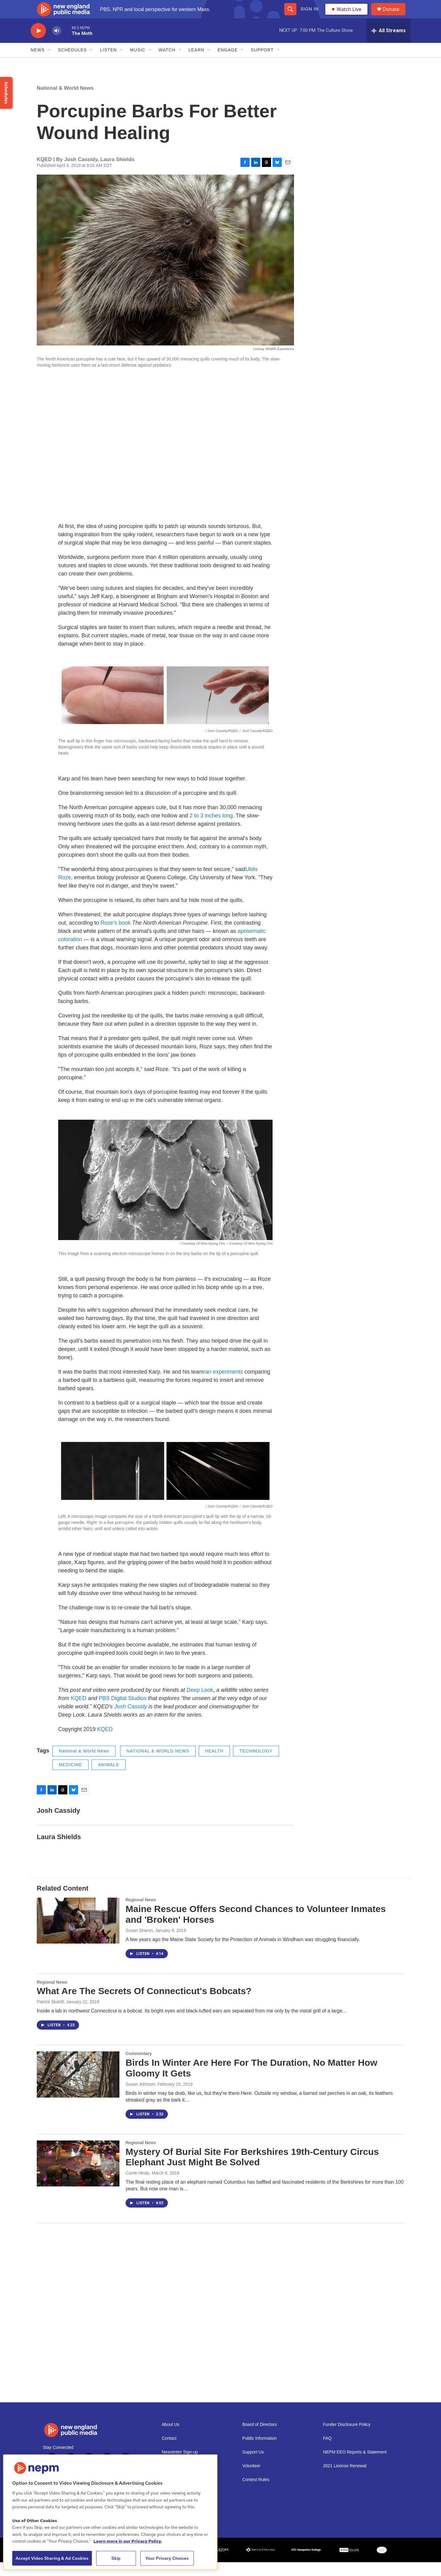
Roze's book (115, 936)
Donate (394, 16)
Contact (169, 2452)
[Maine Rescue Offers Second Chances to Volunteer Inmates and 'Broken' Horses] (78, 1934)
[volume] (56, 44)
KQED (78, 1712)
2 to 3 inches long (211, 829)
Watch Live (347, 16)
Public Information (259, 2452)
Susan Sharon (139, 1944)
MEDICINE (70, 1778)
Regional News (141, 1913)
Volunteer (251, 2479)
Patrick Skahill (50, 2015)
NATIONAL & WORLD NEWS (157, 1764)
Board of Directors (259, 2438)
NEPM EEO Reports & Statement (355, 2466)
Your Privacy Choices (167, 2558)
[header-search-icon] (290, 16)
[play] (38, 44)
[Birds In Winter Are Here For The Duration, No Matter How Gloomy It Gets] (78, 2088)
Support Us (253, 2466)
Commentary (139, 2067)
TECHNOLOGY (256, 1764)
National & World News (65, 102)
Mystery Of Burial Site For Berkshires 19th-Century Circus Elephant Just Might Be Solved (252, 2170)
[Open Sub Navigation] (49, 63)
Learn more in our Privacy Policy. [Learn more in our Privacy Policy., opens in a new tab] (127, 2541)
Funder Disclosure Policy (347, 2438)
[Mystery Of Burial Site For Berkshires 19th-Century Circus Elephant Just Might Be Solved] (78, 2177)
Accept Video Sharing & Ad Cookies (52, 2558)
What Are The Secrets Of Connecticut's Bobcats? (144, 2005)
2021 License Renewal (345, 2479)
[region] (110, 2512)
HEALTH (214, 1764)
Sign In (309, 15)
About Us (170, 2438)
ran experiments (223, 1385)
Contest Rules (255, 2493)
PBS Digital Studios (122, 1712)
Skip (116, 2558)
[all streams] (388, 44)
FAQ (327, 2452)
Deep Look (200, 1704)
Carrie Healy (137, 2186)
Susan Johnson (140, 2097)
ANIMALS (108, 1778)
